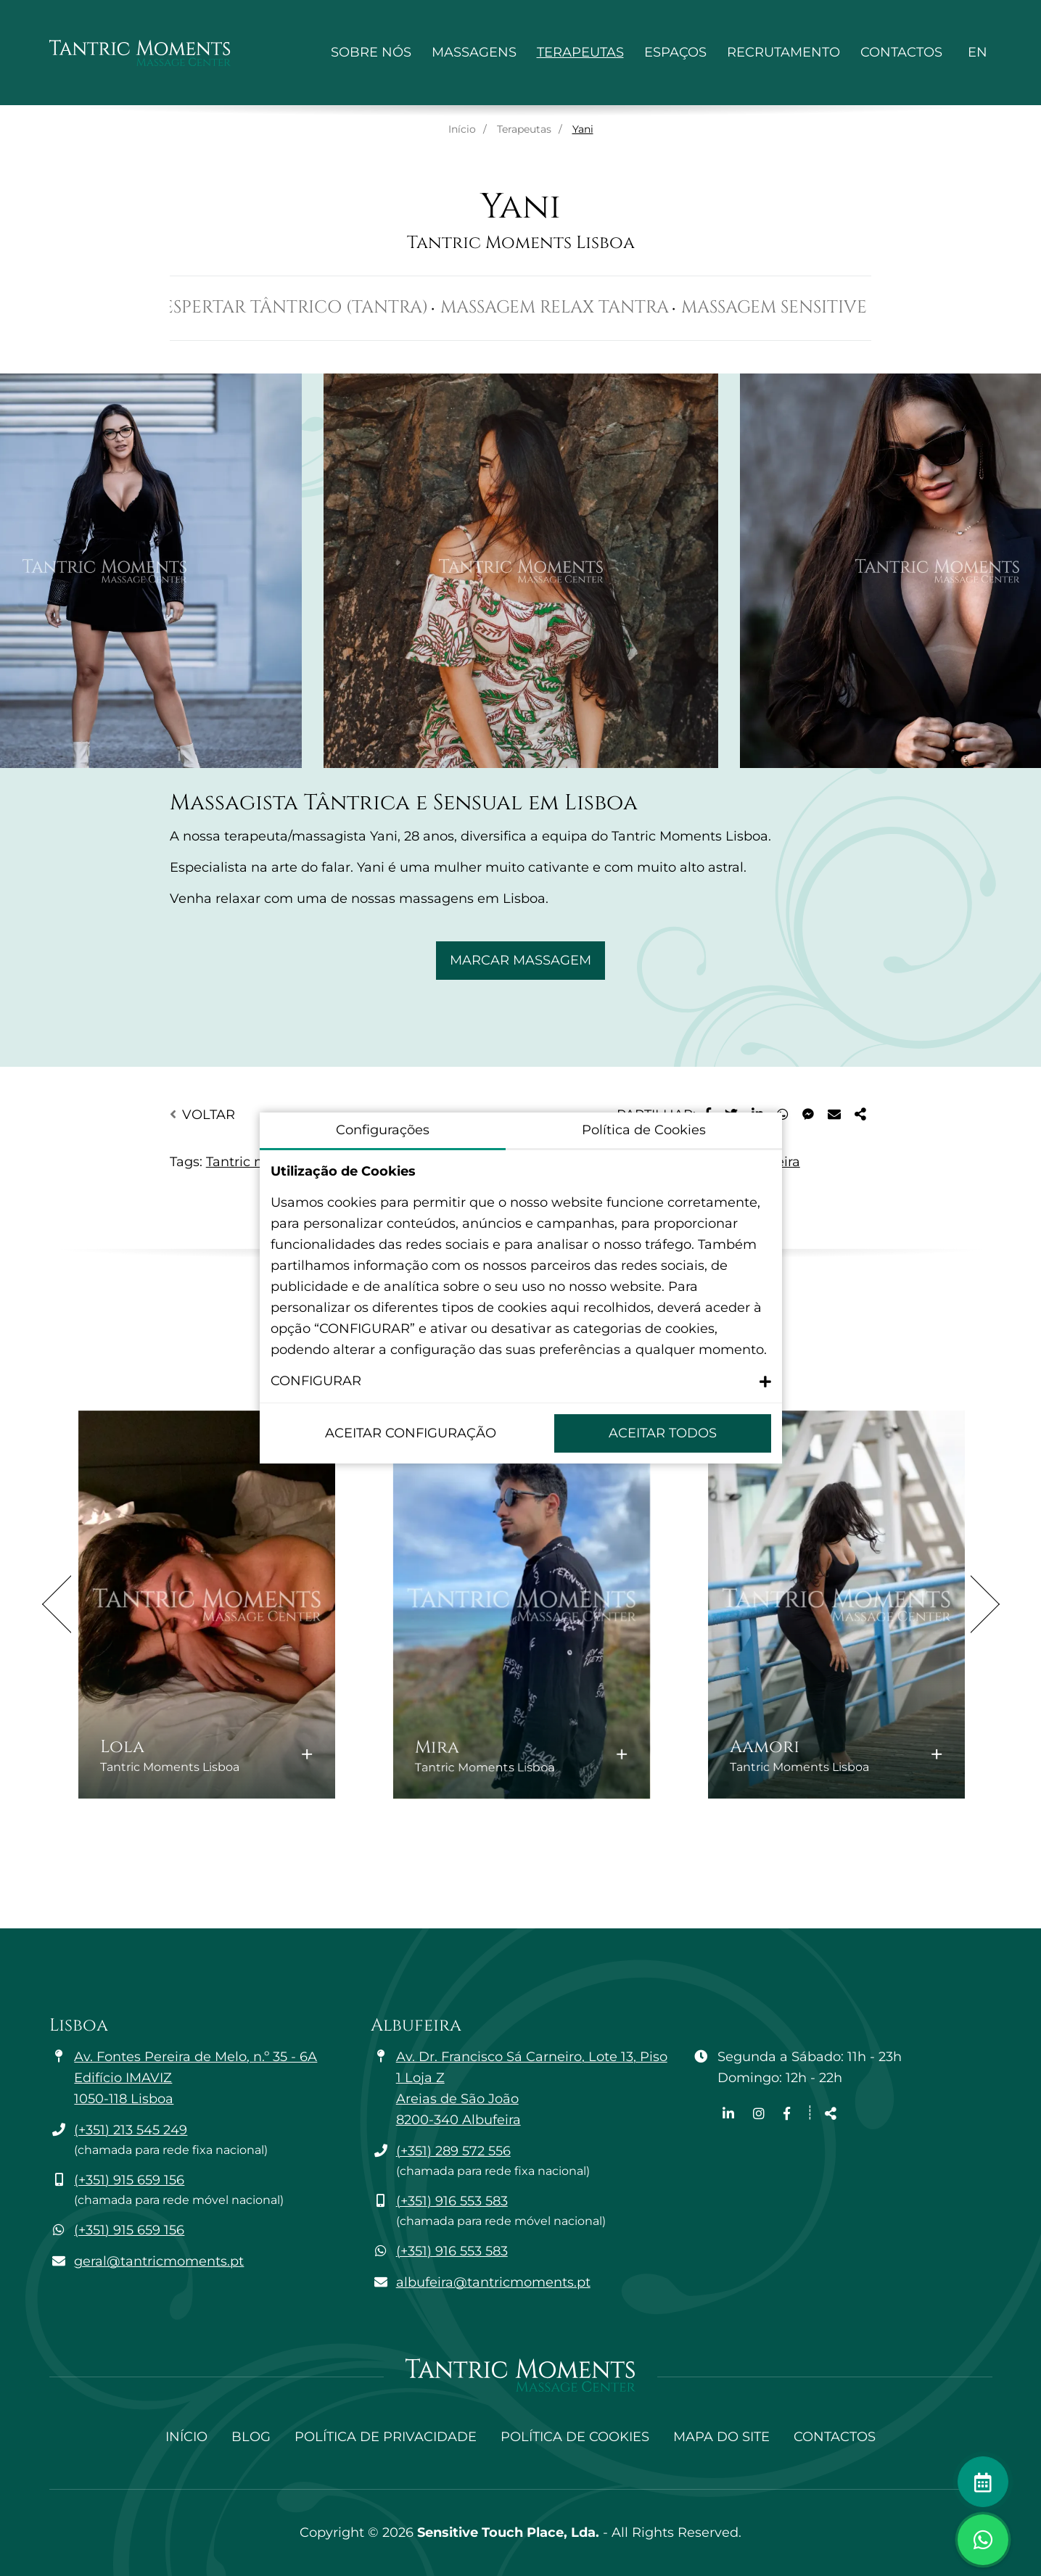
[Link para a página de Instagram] (760, 2114)
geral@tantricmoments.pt (159, 2261)
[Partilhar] (860, 1115)
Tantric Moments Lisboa (521, 243)
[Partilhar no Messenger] (808, 1115)
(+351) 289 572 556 (453, 2151)
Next (985, 1604)
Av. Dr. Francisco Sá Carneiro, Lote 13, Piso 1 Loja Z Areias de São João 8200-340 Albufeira (531, 2088)
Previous (56, 1604)
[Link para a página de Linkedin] (730, 2114)
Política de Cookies (575, 2437)
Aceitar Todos (663, 1433)
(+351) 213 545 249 (130, 2130)
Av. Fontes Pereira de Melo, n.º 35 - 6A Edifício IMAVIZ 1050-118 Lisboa (195, 2078)
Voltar (202, 1115)
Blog (251, 2437)
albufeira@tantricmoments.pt (493, 2282)
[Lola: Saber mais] (206, 1604)
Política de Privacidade (386, 2437)
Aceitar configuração (410, 1433)
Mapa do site (721, 2437)
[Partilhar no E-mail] (834, 1115)
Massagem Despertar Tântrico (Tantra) (285, 307)
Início (462, 129)
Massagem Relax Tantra (600, 307)
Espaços (675, 52)
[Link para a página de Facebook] (786, 2114)
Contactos (901, 52)
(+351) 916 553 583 (452, 2201)
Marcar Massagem (520, 960)
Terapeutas (580, 52)
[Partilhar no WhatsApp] (783, 1115)
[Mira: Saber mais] (521, 1604)
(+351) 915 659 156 (129, 2180)
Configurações (382, 1130)
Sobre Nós (371, 52)
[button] (521, 1381)
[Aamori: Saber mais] (836, 1604)
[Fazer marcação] (983, 2481)
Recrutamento (783, 52)
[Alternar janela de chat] (983, 2539)
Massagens (474, 52)
